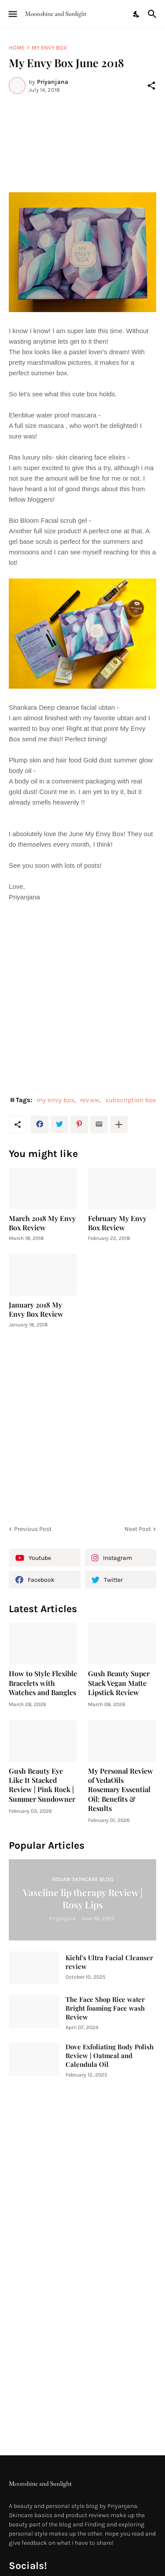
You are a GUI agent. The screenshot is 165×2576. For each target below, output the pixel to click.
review (89, 1100)
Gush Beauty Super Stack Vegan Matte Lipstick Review (119, 1683)
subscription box (130, 1100)
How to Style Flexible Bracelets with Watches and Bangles (43, 1683)
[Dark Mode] (137, 14)
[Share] (151, 85)
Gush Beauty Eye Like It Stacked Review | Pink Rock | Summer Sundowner (42, 1785)
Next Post (138, 1529)
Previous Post (32, 1529)
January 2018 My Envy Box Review (36, 1309)
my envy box (49, 47)
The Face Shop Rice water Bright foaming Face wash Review (105, 2008)
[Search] (153, 14)
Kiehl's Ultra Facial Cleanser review (109, 1962)
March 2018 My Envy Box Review (42, 1223)
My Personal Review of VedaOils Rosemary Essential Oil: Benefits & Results (120, 1789)
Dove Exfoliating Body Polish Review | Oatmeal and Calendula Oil (110, 2056)
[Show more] (119, 1124)
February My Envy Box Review (117, 1223)
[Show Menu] (12, 14)
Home (17, 47)
